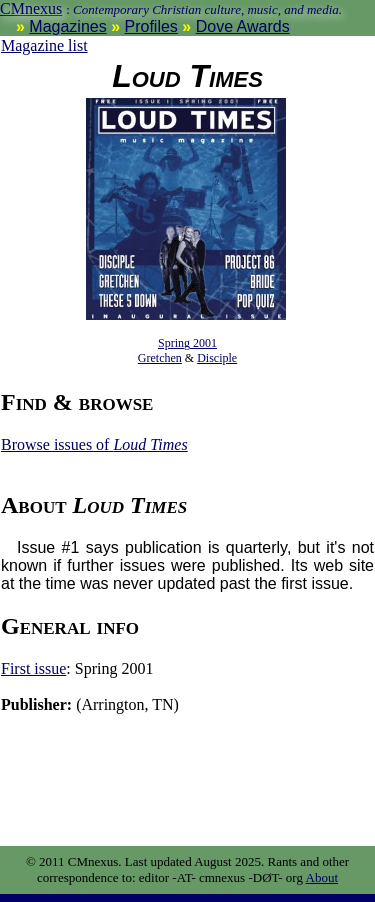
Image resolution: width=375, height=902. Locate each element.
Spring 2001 (187, 343)
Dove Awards (243, 26)
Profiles (151, 26)
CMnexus (31, 8)
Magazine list (44, 45)
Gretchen (160, 358)
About (322, 877)
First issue (33, 668)
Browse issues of (94, 444)
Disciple (217, 358)
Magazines (67, 26)
